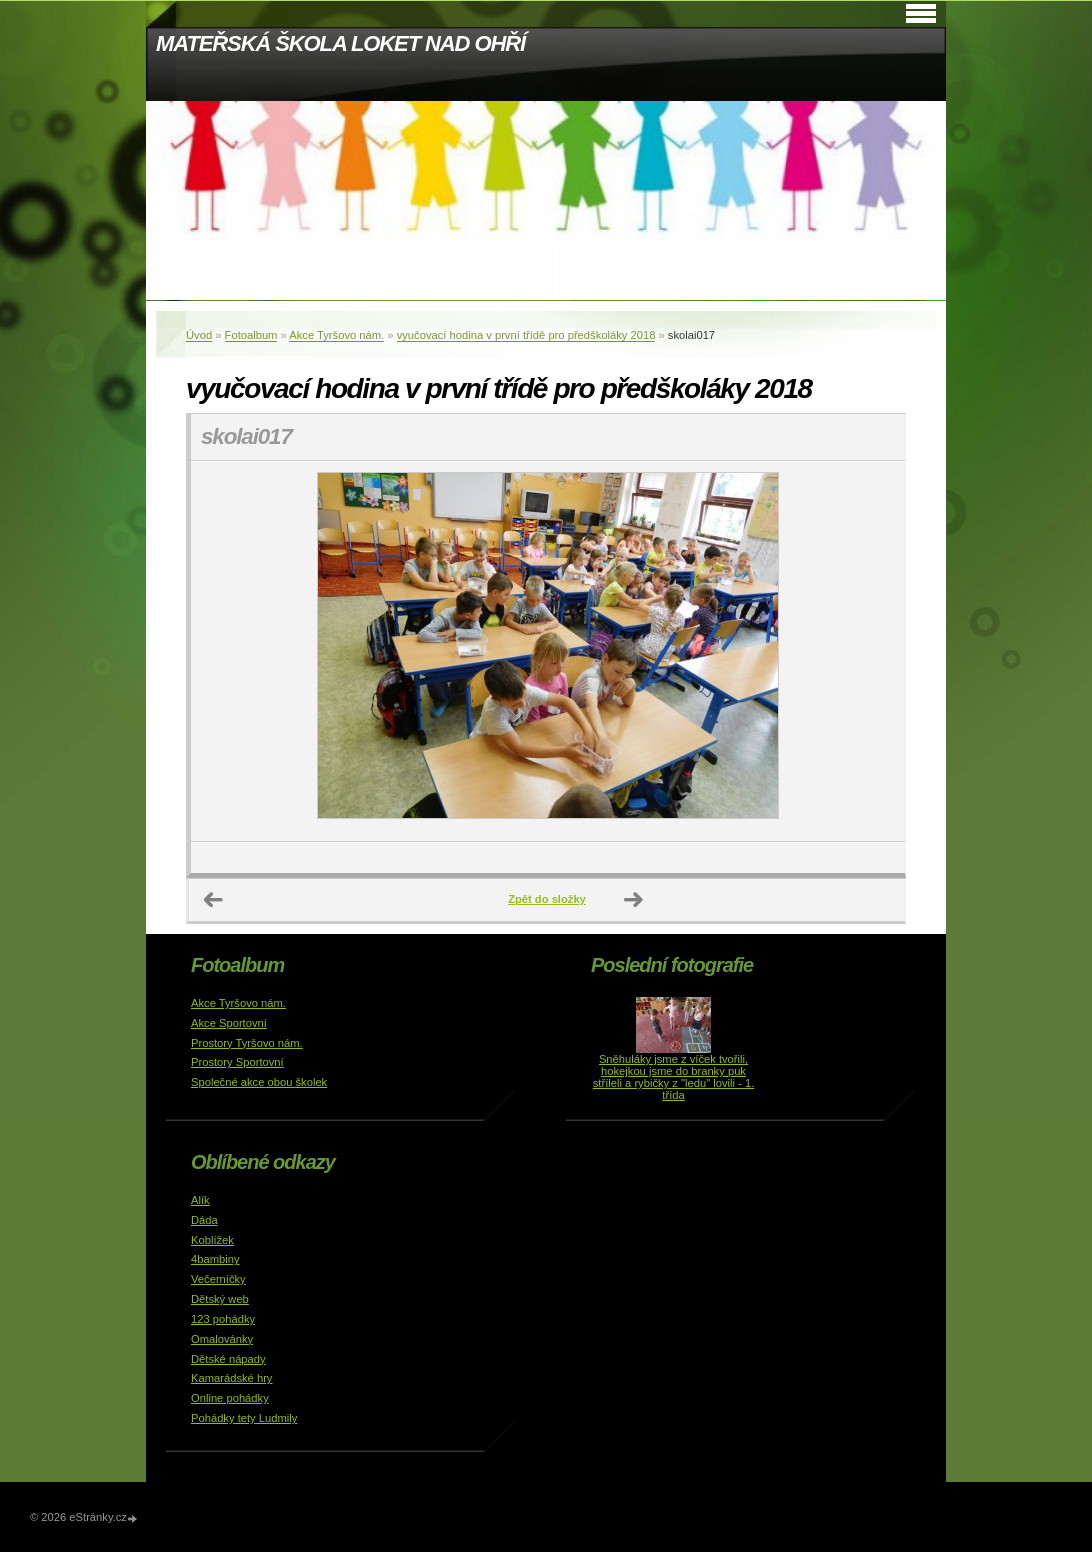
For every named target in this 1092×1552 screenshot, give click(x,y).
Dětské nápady (228, 1359)
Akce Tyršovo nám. (336, 335)
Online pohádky (230, 1398)
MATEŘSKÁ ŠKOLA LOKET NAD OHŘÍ (340, 43)
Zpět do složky (547, 899)
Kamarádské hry (231, 1378)
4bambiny (215, 1259)
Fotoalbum (251, 335)
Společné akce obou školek (259, 1082)
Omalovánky (222, 1339)
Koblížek (212, 1240)
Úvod (199, 335)
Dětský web (220, 1299)
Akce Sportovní (229, 1023)
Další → (634, 900)
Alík (200, 1200)
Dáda (204, 1220)
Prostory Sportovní (237, 1062)
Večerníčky (218, 1279)
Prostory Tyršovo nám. (247, 1043)
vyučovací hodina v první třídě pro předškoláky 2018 (526, 335)
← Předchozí (214, 900)
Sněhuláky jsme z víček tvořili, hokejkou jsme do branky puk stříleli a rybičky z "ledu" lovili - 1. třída (674, 1077)
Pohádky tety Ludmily (244, 1418)
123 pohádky (223, 1319)
